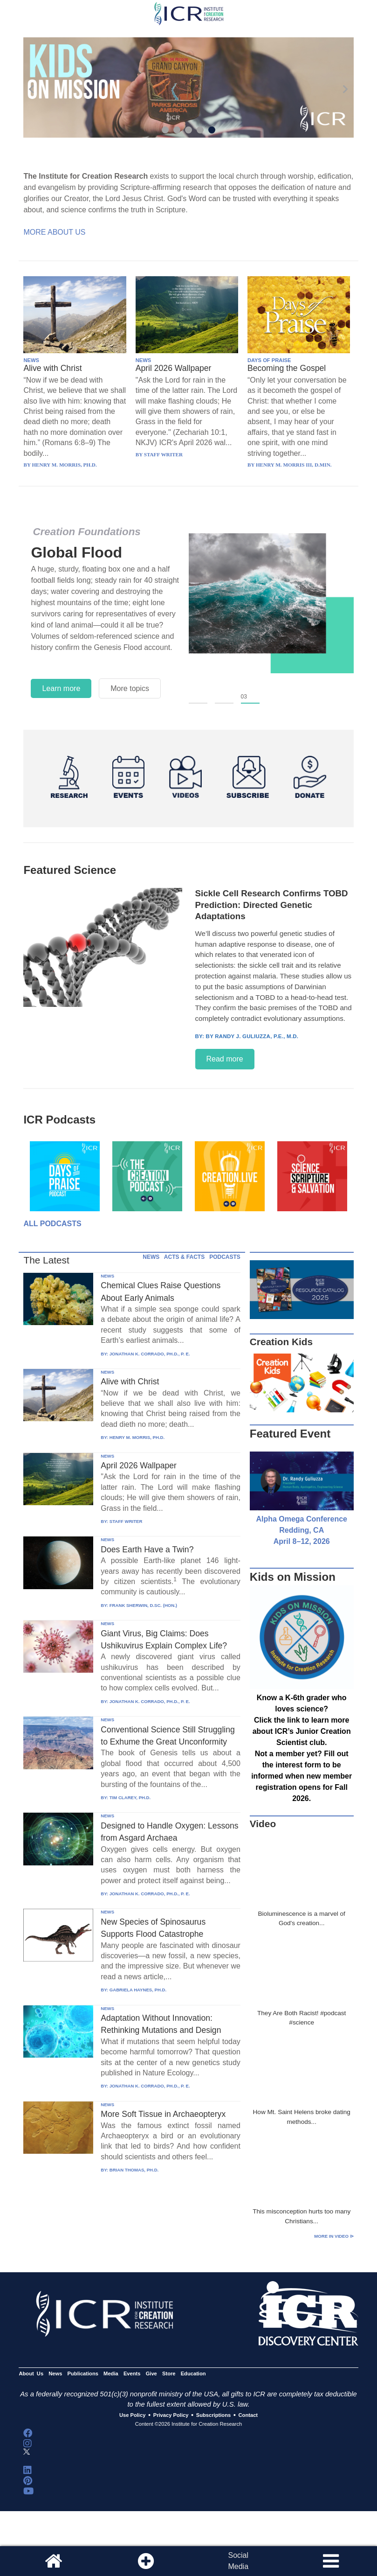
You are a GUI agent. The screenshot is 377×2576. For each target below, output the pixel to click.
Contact (248, 2415)
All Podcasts (52, 1224)
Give (151, 2373)
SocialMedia (238, 2560)
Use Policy (132, 2415)
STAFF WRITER (126, 1521)
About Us (31, 2373)
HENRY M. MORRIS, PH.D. (137, 1437)
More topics (129, 688)
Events (132, 2373)
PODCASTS (224, 1257)
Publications (83, 2373)
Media (110, 2373)
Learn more (61, 688)
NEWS (31, 360)
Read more (224, 1059)
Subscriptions (213, 2415)
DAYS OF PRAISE (269, 360)
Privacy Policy (171, 2415)
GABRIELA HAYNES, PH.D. (138, 1989)
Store (169, 2373)
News (55, 2373)
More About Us (54, 232)
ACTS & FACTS (184, 1257)
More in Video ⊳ (333, 2236)
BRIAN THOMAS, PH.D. (134, 2169)
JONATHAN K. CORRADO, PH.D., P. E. (150, 1353)
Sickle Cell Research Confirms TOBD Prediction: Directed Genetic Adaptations (271, 904)
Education (193, 2373)
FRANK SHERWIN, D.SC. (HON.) (143, 1605)
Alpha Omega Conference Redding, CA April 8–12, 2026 (301, 1530)
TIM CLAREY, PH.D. (130, 1797)
